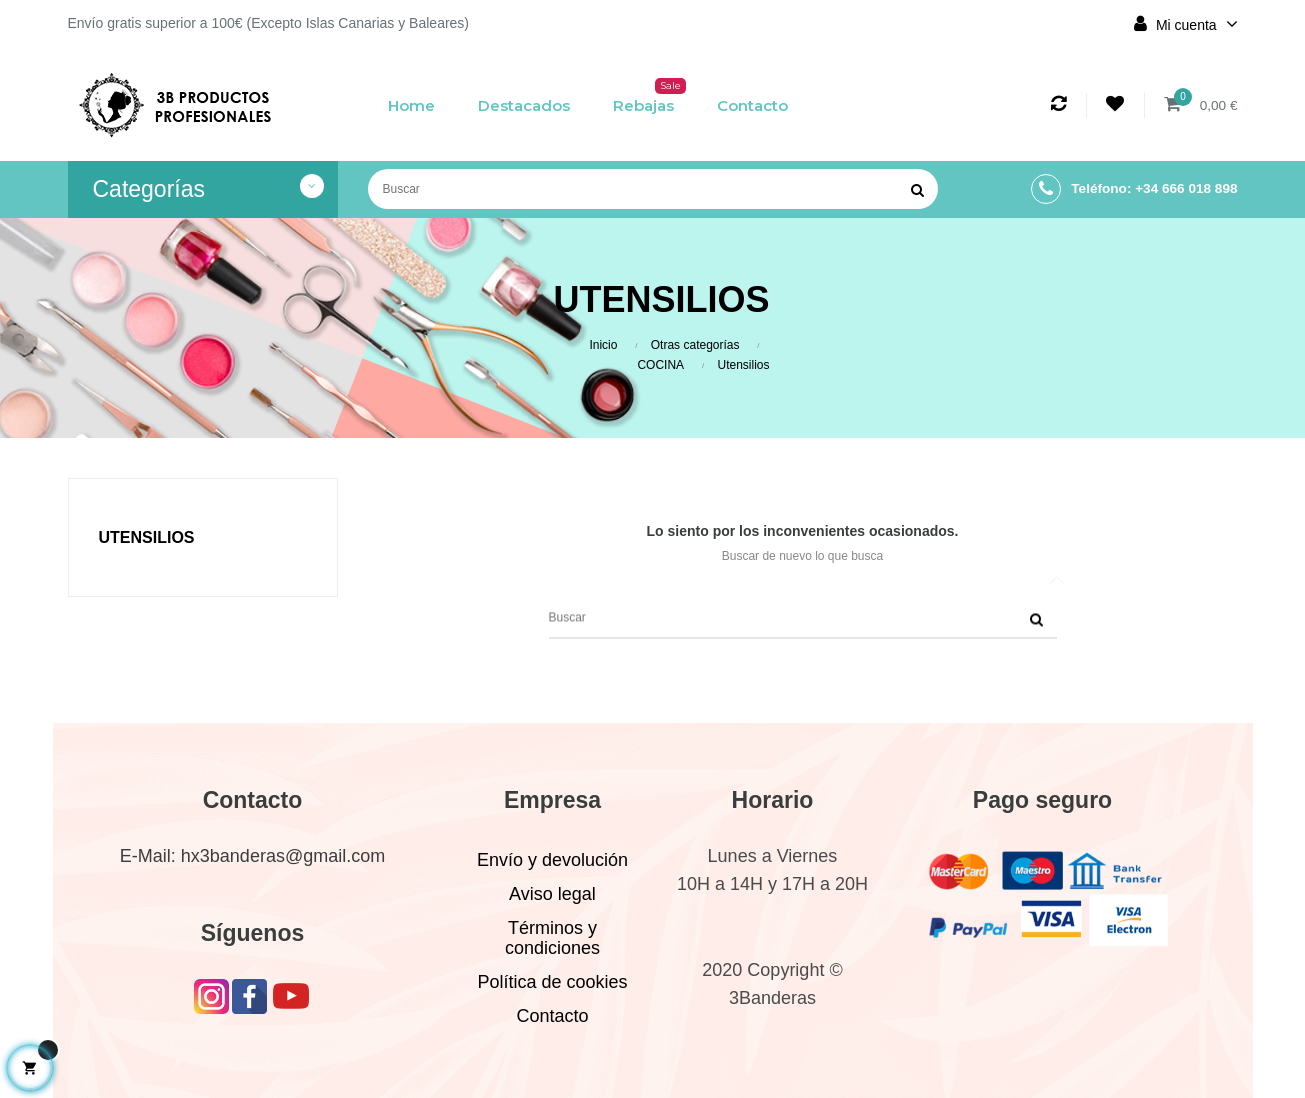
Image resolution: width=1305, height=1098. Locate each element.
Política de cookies (552, 982)
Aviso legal (552, 894)
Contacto (552, 1016)
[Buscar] (653, 189)
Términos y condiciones (552, 938)
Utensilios (147, 537)
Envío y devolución (552, 860)
